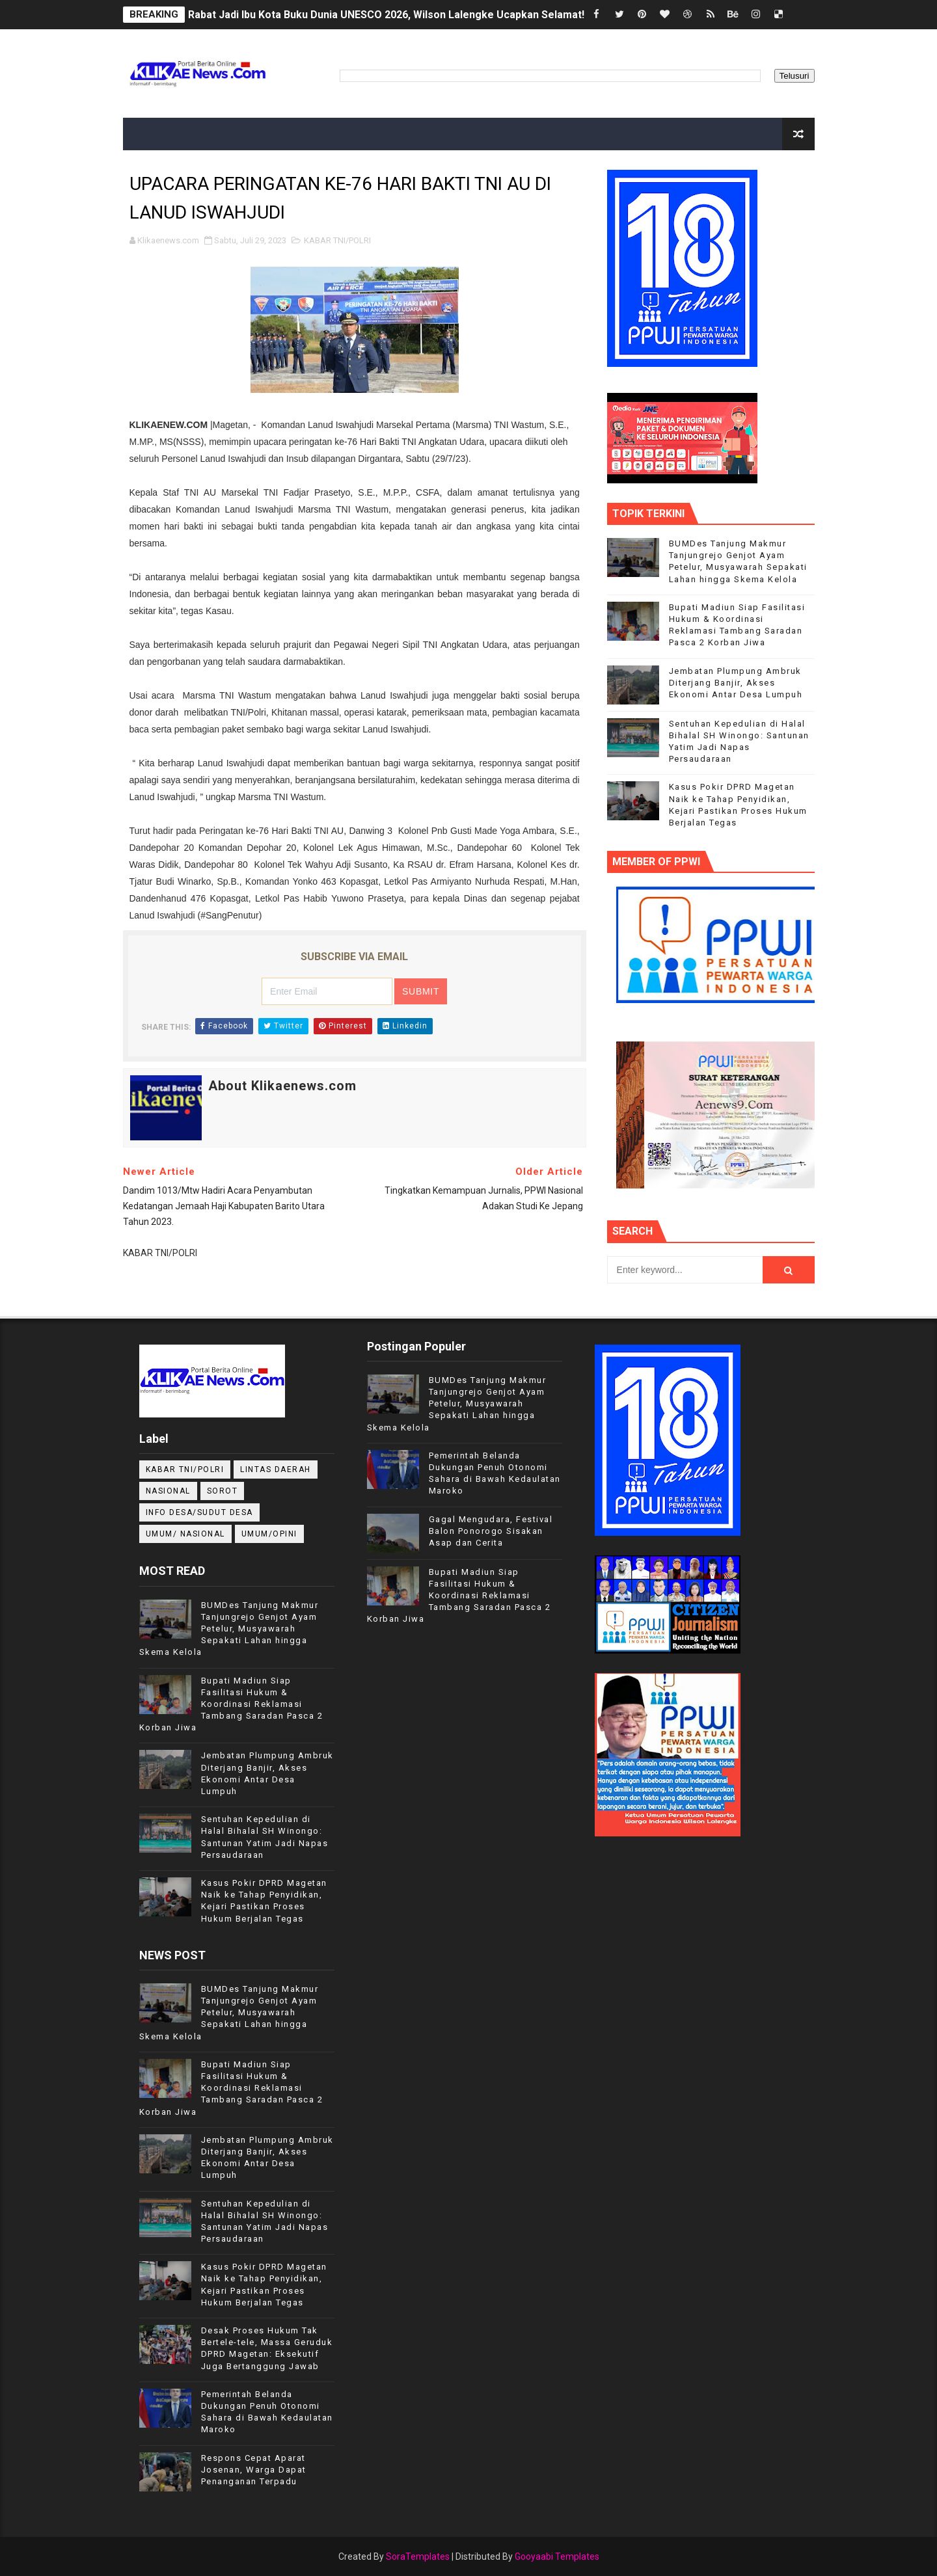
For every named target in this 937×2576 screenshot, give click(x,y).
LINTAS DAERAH (275, 1469)
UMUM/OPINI (269, 1533)
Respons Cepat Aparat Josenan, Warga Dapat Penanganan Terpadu (253, 2469)
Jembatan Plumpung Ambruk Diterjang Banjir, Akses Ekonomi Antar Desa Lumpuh (736, 682)
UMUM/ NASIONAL (185, 1533)
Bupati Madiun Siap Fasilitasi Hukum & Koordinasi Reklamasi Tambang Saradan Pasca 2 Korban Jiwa (231, 1704)
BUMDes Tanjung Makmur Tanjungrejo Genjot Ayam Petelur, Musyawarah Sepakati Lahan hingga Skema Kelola (229, 1628)
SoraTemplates (418, 2556)
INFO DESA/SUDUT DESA (199, 1512)
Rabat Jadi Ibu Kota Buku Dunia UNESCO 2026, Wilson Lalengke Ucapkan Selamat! (386, 14)
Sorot (222, 1491)
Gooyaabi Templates (557, 2556)
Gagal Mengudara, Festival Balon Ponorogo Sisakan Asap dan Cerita (491, 1531)
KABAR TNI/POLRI (337, 240)
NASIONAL (168, 1491)
